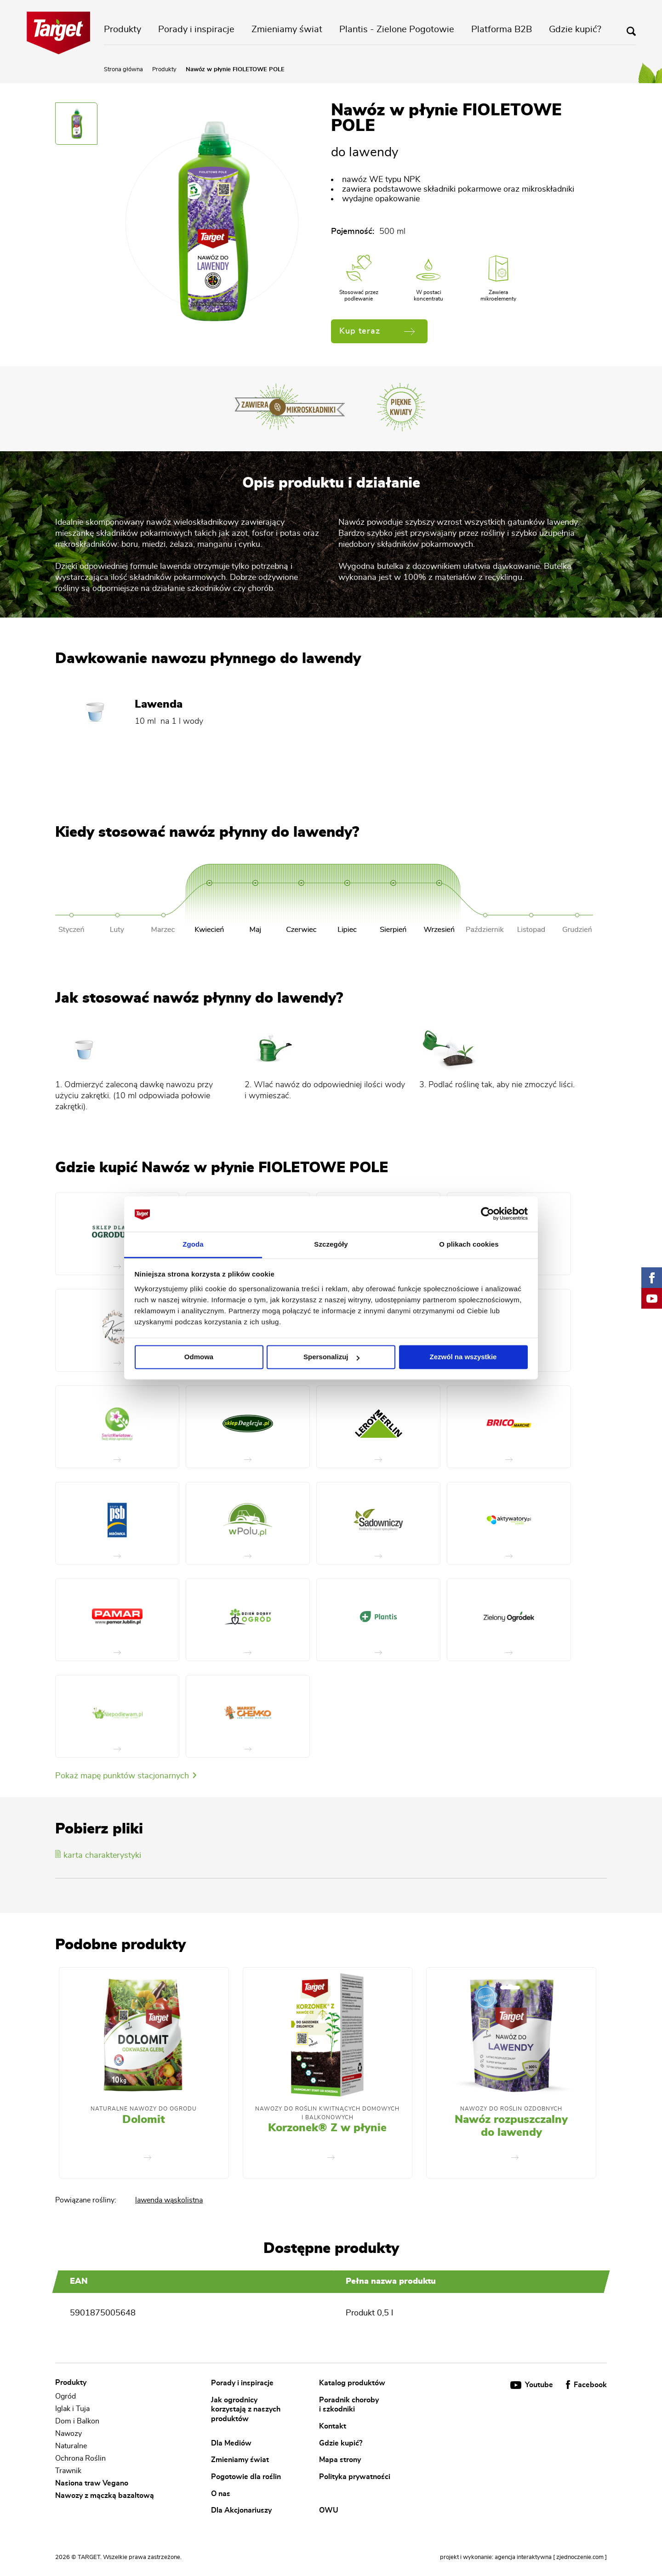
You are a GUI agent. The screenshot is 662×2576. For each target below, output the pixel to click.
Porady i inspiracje (196, 29)
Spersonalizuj (331, 1357)
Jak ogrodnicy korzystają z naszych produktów (245, 2409)
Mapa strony (340, 2459)
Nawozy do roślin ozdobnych (511, 2108)
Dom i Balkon (77, 2421)
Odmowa (198, 1357)
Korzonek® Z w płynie (327, 2127)
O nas (220, 2493)
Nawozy (68, 2433)
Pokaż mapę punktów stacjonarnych (125, 1776)
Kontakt (332, 2425)
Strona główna (123, 70)
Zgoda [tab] (193, 1244)
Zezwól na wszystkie (463, 1357)
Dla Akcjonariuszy (241, 2510)
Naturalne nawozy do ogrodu (144, 2108)
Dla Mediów (231, 2442)
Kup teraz (377, 331)
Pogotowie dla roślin (246, 2476)
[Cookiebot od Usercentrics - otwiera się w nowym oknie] (487, 1214)
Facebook (586, 2385)
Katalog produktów (352, 2382)
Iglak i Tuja (72, 2408)
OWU (328, 2510)
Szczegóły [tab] (331, 1244)
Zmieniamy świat (286, 29)
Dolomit (143, 2119)
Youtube (532, 2385)
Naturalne (71, 2446)
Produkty (122, 29)
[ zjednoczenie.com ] (580, 2557)
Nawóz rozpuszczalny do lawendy (511, 2126)
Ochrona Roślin (80, 2458)
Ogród (65, 2396)
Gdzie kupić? (575, 29)
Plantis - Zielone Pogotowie (396, 29)
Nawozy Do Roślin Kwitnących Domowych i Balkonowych (327, 2113)
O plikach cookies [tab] (468, 1244)
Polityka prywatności (354, 2476)
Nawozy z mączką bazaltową (104, 2495)
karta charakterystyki (98, 1855)
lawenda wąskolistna (169, 2200)
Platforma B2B (501, 29)
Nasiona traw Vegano (91, 2483)
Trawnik (68, 2470)
